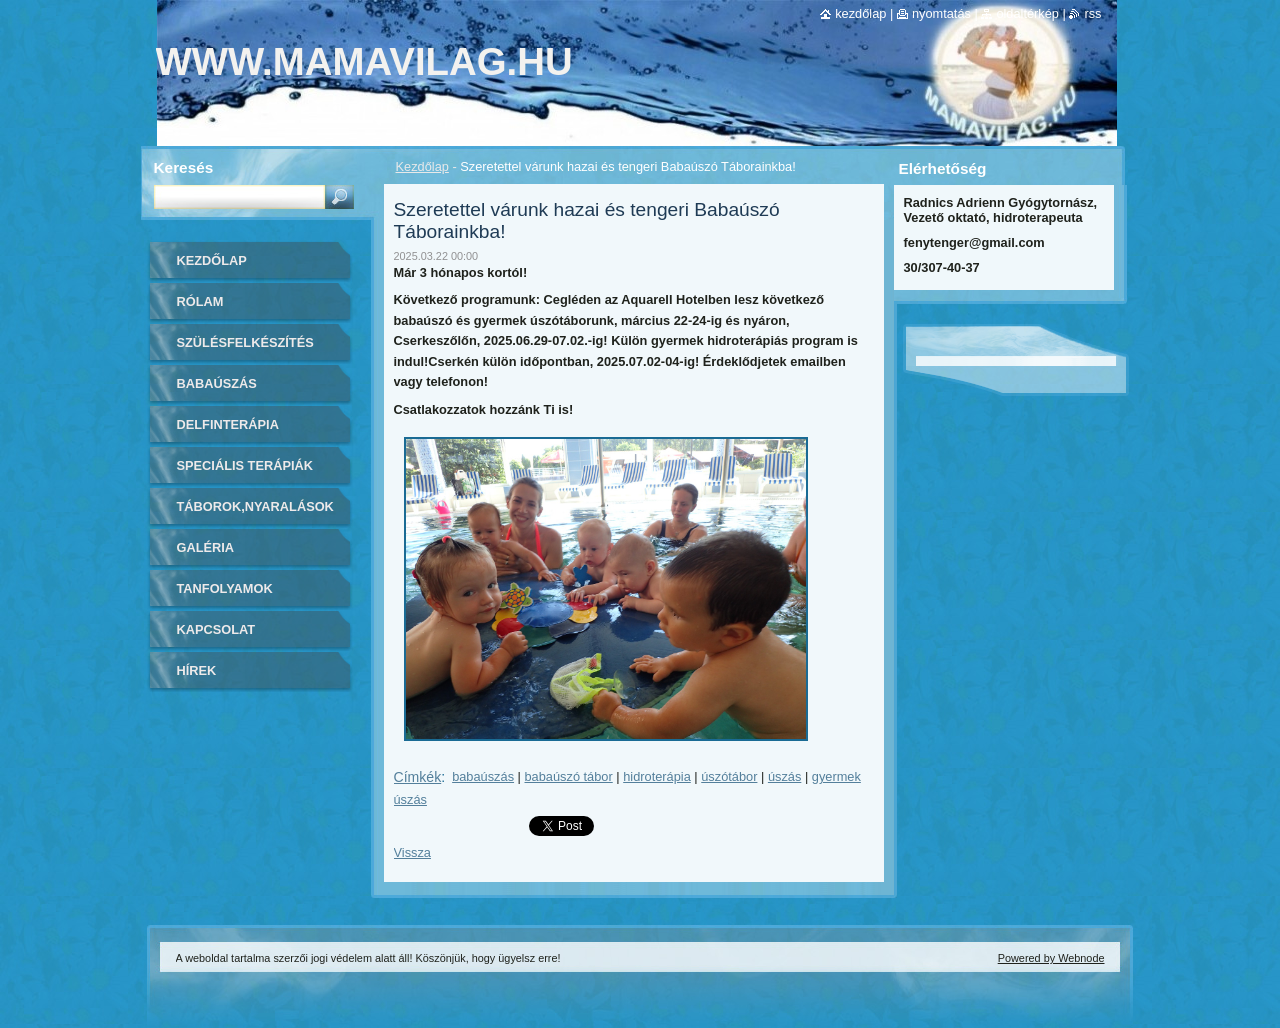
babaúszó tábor (569, 776)
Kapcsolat (216, 629)
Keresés (184, 167)
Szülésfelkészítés (245, 342)
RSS (1092, 13)
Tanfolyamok (225, 588)
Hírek (197, 670)
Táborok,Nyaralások (255, 506)
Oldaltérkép (1027, 13)
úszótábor (729, 776)
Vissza (412, 852)
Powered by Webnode (1051, 958)
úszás (784, 776)
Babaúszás (217, 383)
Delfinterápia (228, 424)
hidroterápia (657, 776)
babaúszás (483, 776)
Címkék (418, 777)
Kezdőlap (422, 166)
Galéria (206, 547)
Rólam (200, 301)
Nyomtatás (941, 13)
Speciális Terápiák (245, 465)
